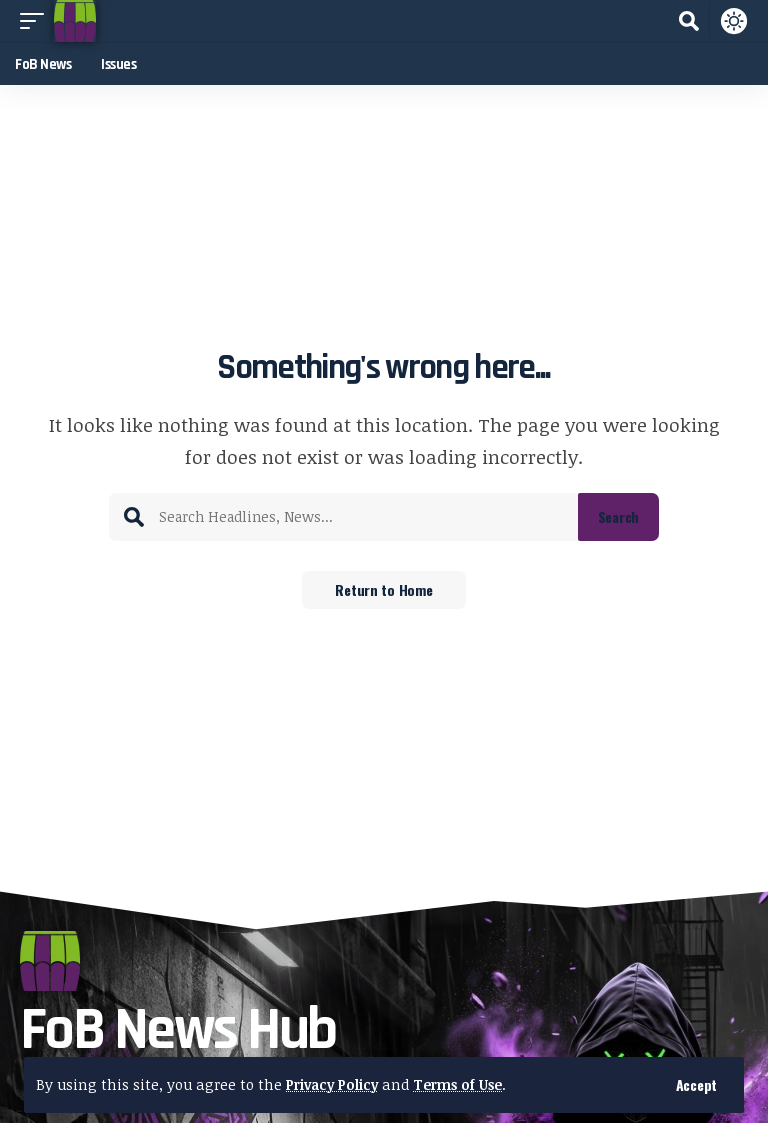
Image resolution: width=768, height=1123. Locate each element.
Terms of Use (467, 1084)
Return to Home (383, 590)
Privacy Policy (335, 1084)
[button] (696, 1085)
